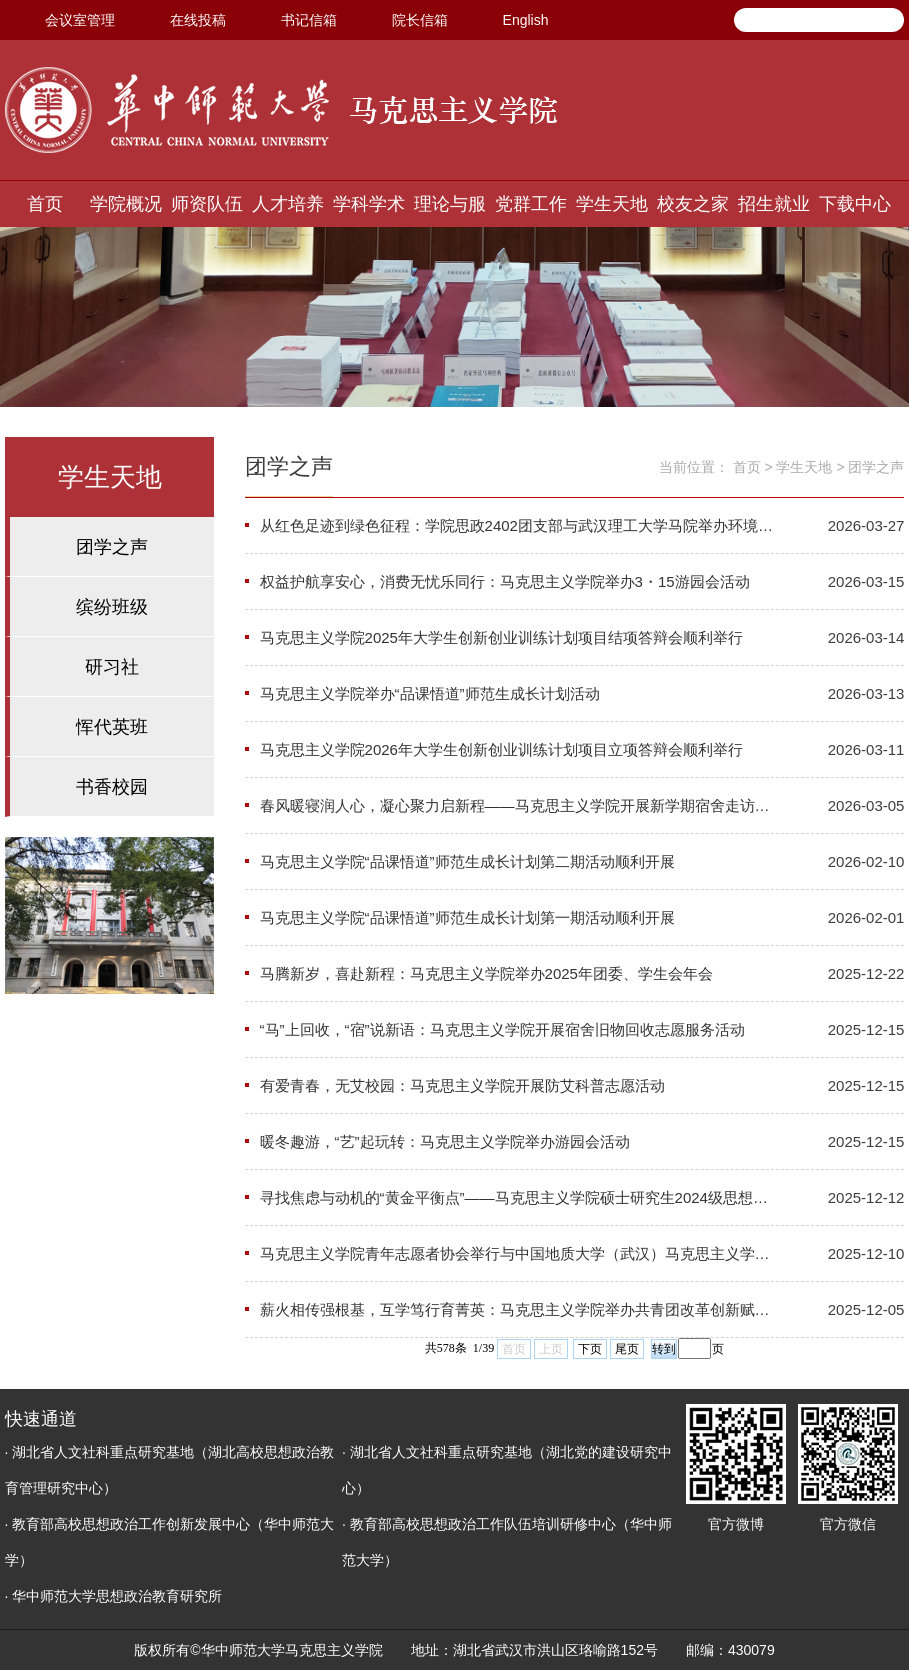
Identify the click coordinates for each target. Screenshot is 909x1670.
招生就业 (774, 204)
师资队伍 (207, 204)
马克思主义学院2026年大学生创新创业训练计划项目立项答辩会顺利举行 (501, 749)
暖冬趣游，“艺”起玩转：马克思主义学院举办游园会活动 (445, 1141)
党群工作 (531, 204)
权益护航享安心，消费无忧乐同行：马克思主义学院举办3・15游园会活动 (505, 581)
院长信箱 (420, 20)
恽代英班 (112, 727)
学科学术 (369, 204)
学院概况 (126, 204)
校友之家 (693, 204)
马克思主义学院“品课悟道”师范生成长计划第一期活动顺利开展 (467, 917)
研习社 (112, 667)
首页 (45, 204)
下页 (590, 1349)
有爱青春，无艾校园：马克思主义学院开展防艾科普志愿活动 (462, 1085)
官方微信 (848, 1524)
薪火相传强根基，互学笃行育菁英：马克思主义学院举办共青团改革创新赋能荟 (518, 1309)
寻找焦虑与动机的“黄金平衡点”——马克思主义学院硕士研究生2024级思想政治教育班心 (518, 1197)
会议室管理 (80, 20)
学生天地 (612, 204)
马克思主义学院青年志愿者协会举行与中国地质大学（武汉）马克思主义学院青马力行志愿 (518, 1253)
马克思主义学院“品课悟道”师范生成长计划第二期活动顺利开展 (467, 861)
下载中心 (855, 204)
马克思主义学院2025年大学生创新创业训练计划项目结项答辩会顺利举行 (501, 637)
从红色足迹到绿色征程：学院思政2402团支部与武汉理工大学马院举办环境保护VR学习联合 (518, 525)
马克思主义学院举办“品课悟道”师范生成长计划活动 (430, 693)
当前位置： (694, 467)
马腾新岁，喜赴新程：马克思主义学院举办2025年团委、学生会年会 (486, 973)
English (526, 20)
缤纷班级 (112, 607)
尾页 (627, 1349)
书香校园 (112, 787)
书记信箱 (309, 20)
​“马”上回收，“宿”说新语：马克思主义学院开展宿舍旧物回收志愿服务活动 (502, 1029)
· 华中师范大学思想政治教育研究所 (114, 1596)
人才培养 (288, 204)
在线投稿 (198, 20)
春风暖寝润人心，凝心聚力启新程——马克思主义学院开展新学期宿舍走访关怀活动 (518, 805)
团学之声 (112, 547)
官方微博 (736, 1524)
